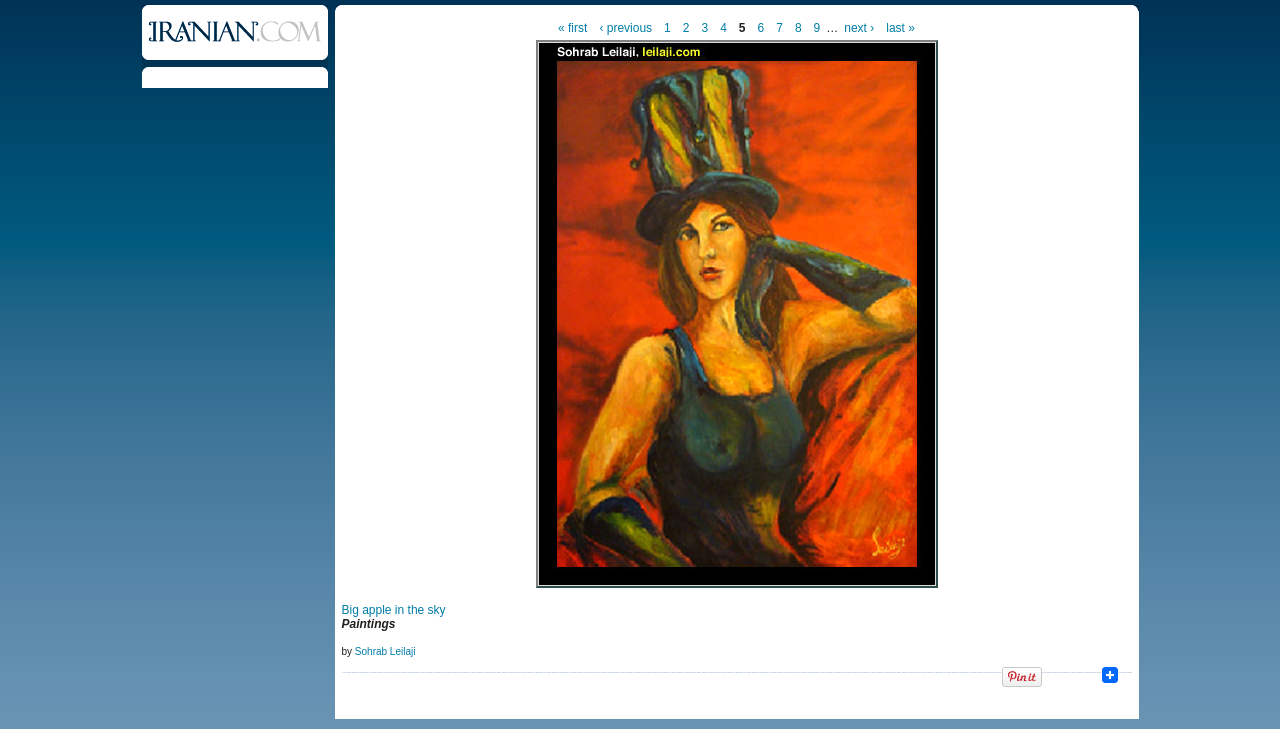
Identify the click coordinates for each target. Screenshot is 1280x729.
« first (572, 28)
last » (900, 28)
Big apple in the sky (394, 610)
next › (859, 28)
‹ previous (625, 28)
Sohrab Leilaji (385, 651)
